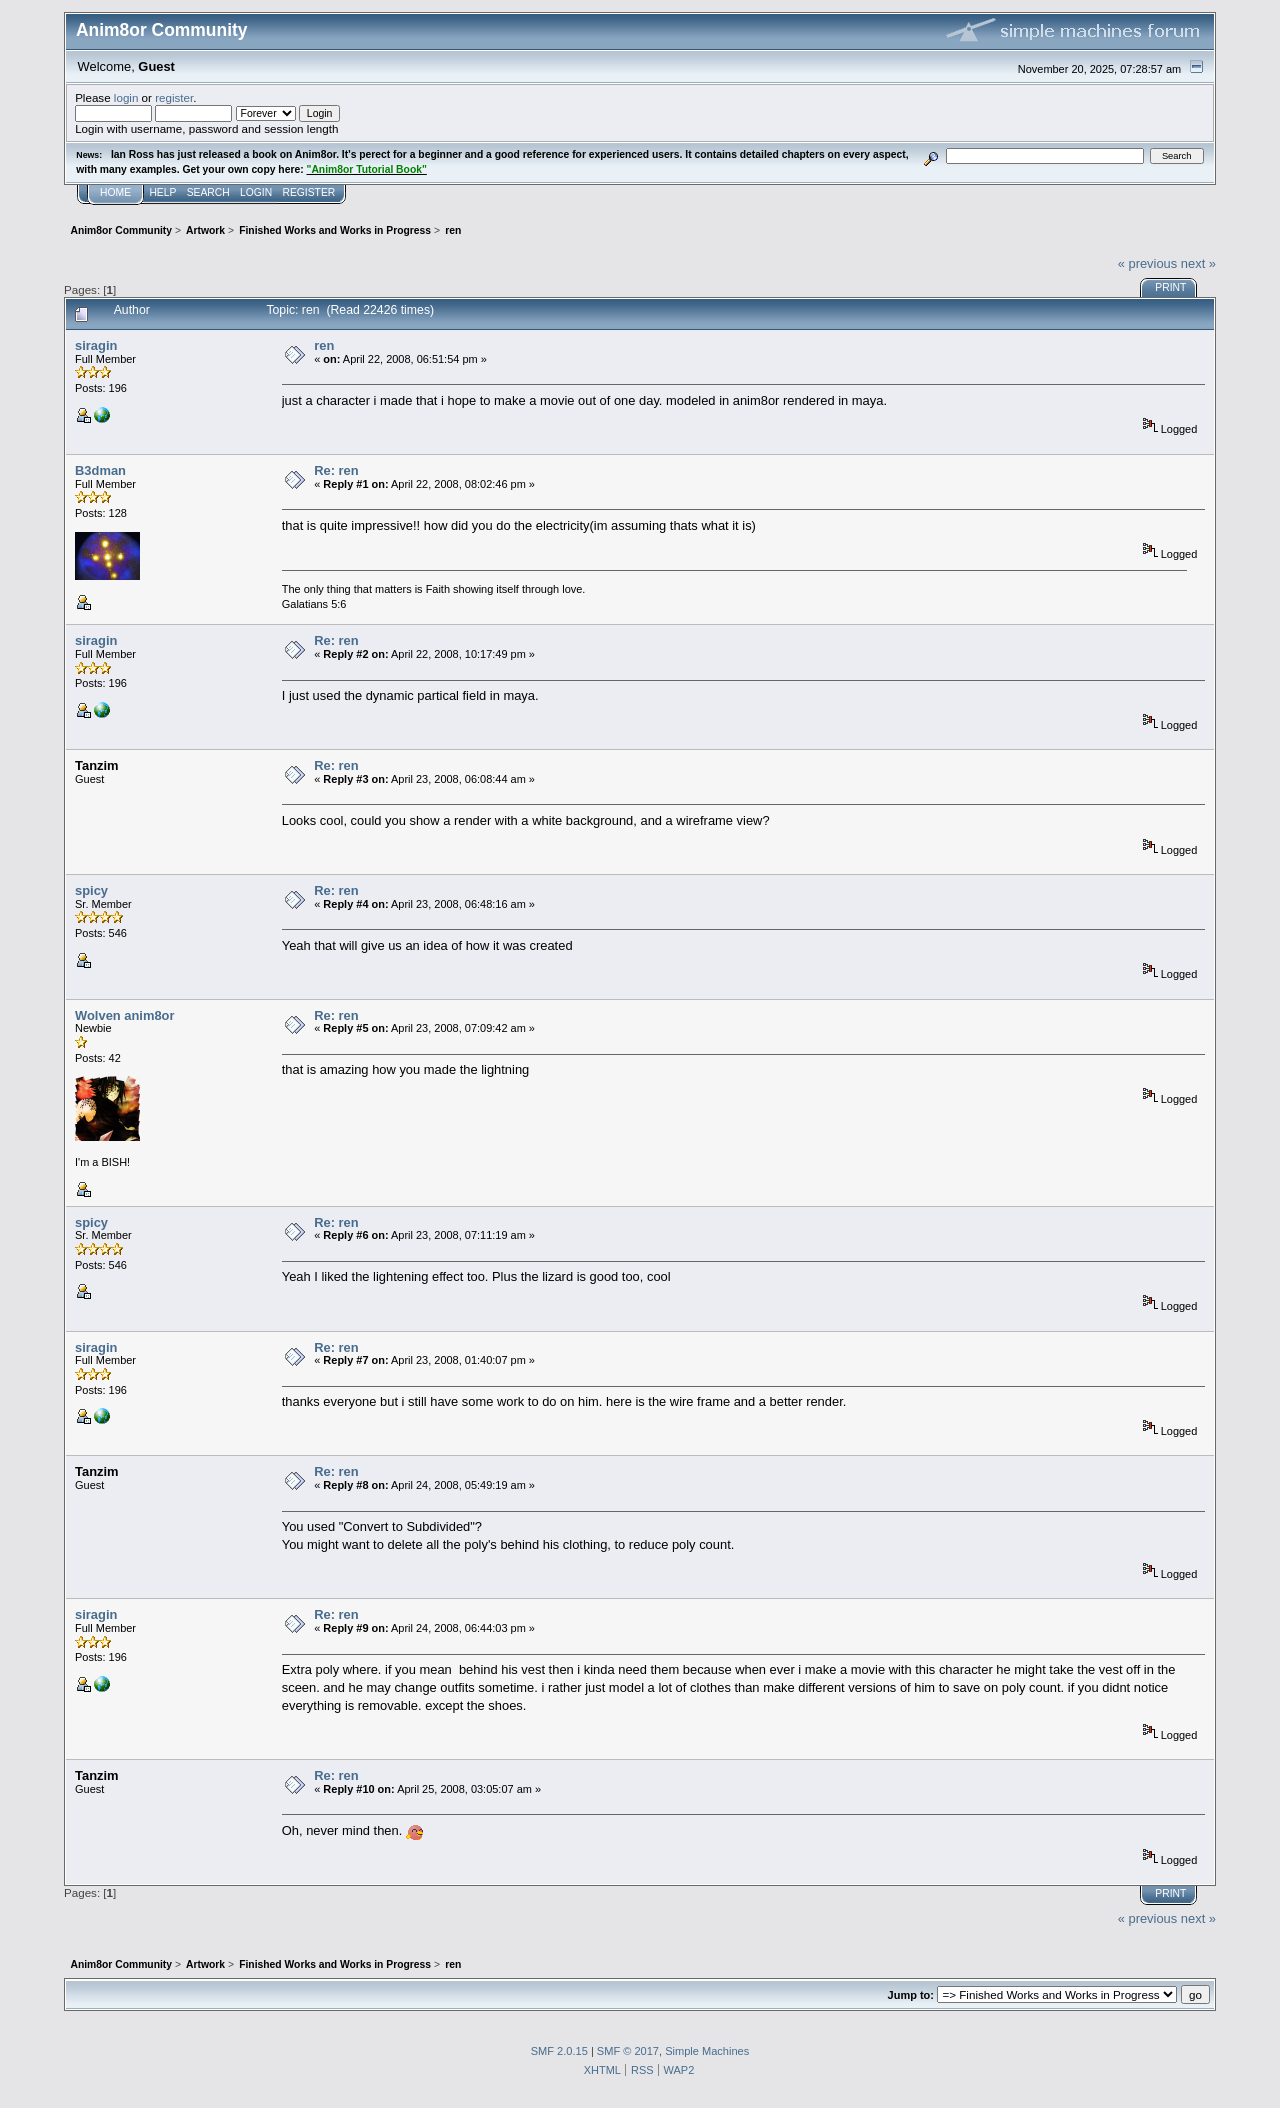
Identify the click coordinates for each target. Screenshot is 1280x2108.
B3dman (100, 470)
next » (1198, 263)
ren (324, 345)
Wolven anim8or (124, 1015)
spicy (91, 890)
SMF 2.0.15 (559, 2051)
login (126, 97)
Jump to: (911, 1995)
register (174, 97)
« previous (1148, 263)
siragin (96, 345)
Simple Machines (707, 2051)
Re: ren (336, 470)
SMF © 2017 (628, 2051)
